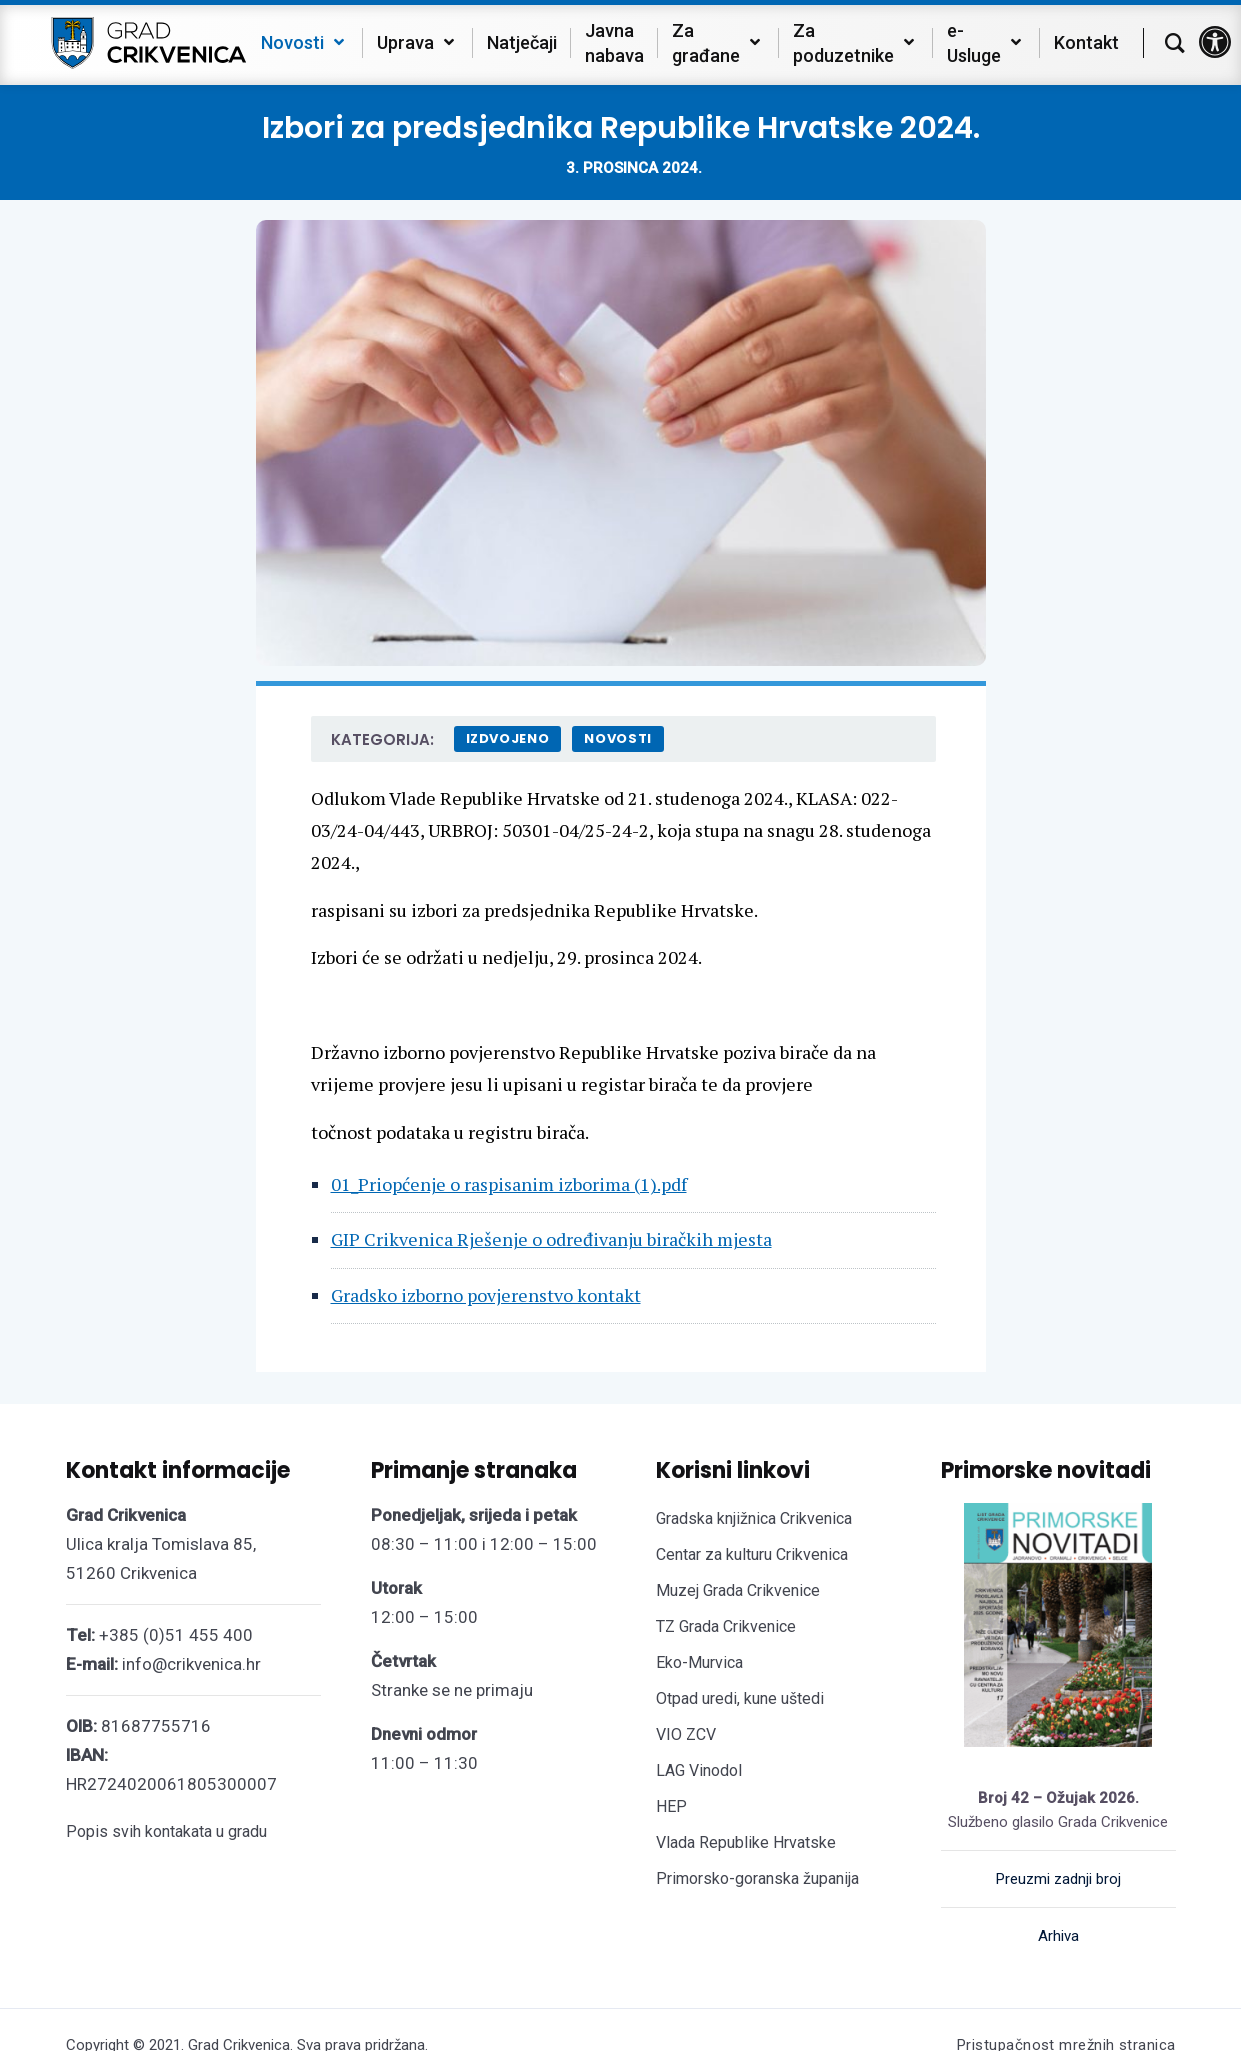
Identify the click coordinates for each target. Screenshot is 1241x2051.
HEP (671, 1806)
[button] (1215, 42)
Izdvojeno (508, 738)
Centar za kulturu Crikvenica (752, 1554)
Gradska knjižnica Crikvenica (754, 1518)
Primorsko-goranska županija (757, 1878)
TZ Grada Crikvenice (726, 1626)
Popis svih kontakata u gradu (166, 1831)
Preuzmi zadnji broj (1058, 1879)
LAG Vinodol (699, 1770)
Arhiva (1058, 1936)
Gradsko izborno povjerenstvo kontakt (486, 1295)
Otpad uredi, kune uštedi (740, 1698)
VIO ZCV (686, 1734)
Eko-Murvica (699, 1662)
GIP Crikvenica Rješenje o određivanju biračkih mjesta (551, 1239)
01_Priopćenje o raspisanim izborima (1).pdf (509, 1184)
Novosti (618, 738)
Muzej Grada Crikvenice (738, 1590)
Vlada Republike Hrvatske (746, 1842)
